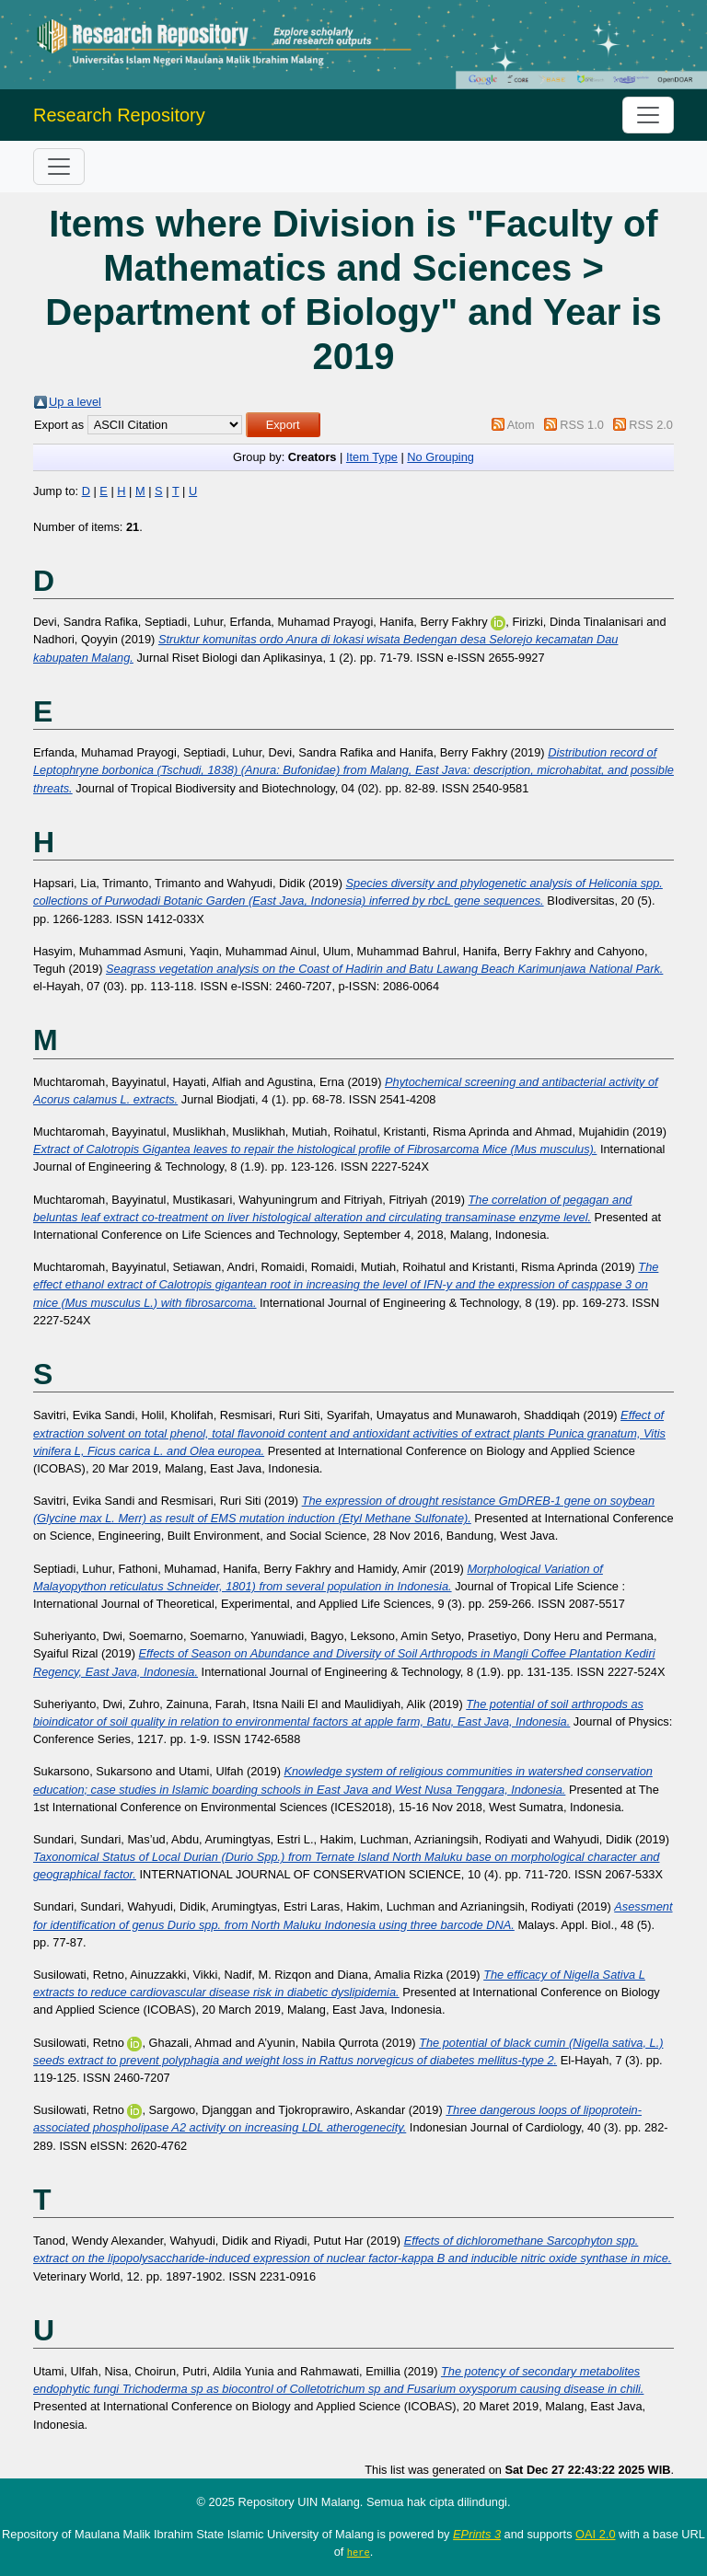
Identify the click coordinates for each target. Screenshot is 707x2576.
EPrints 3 (477, 2534)
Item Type (372, 457)
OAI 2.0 (595, 2534)
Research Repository (119, 115)
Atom (521, 425)
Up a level (75, 402)
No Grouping (440, 457)
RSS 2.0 (651, 425)
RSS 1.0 (582, 425)
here (358, 2552)
